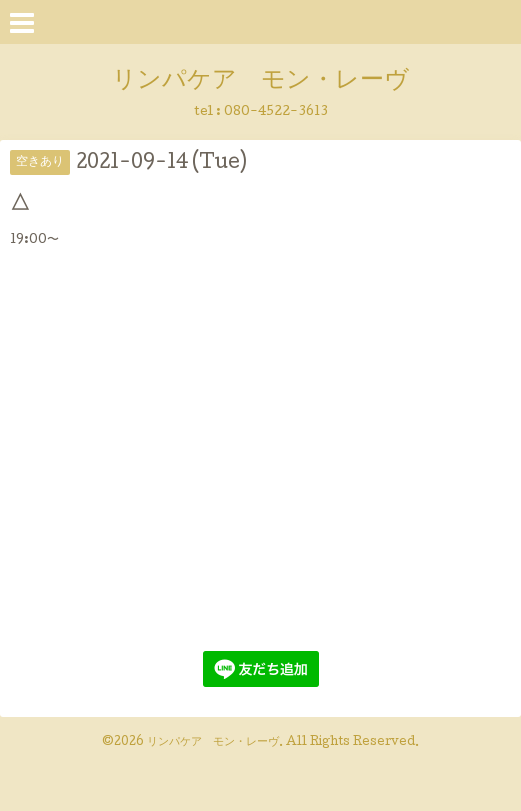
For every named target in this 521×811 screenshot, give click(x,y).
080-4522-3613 (276, 112)
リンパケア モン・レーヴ (260, 81)
